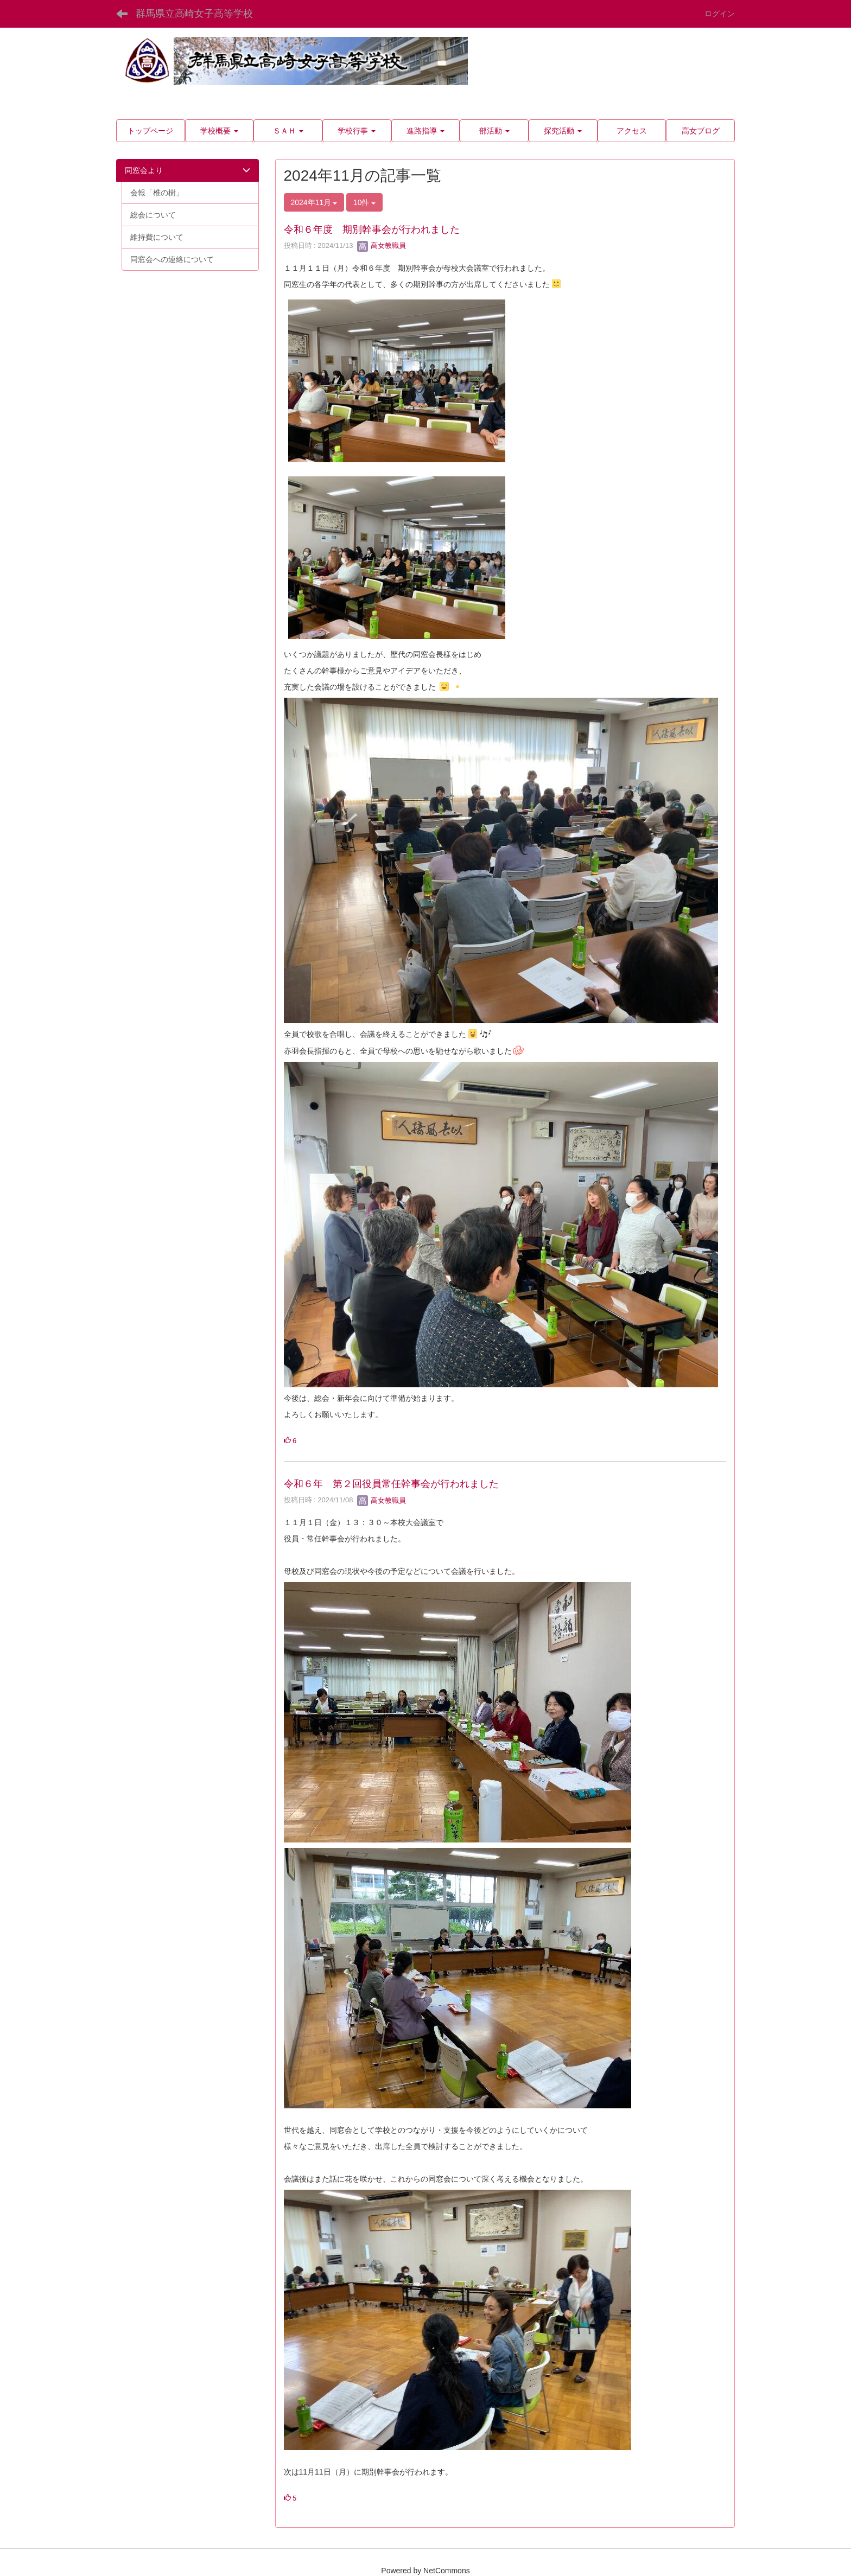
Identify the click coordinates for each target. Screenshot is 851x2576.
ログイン (719, 13)
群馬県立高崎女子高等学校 (194, 13)
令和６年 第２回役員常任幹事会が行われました (391, 1483)
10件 (364, 202)
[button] (219, 131)
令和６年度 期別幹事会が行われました (372, 229)
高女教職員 (382, 245)
